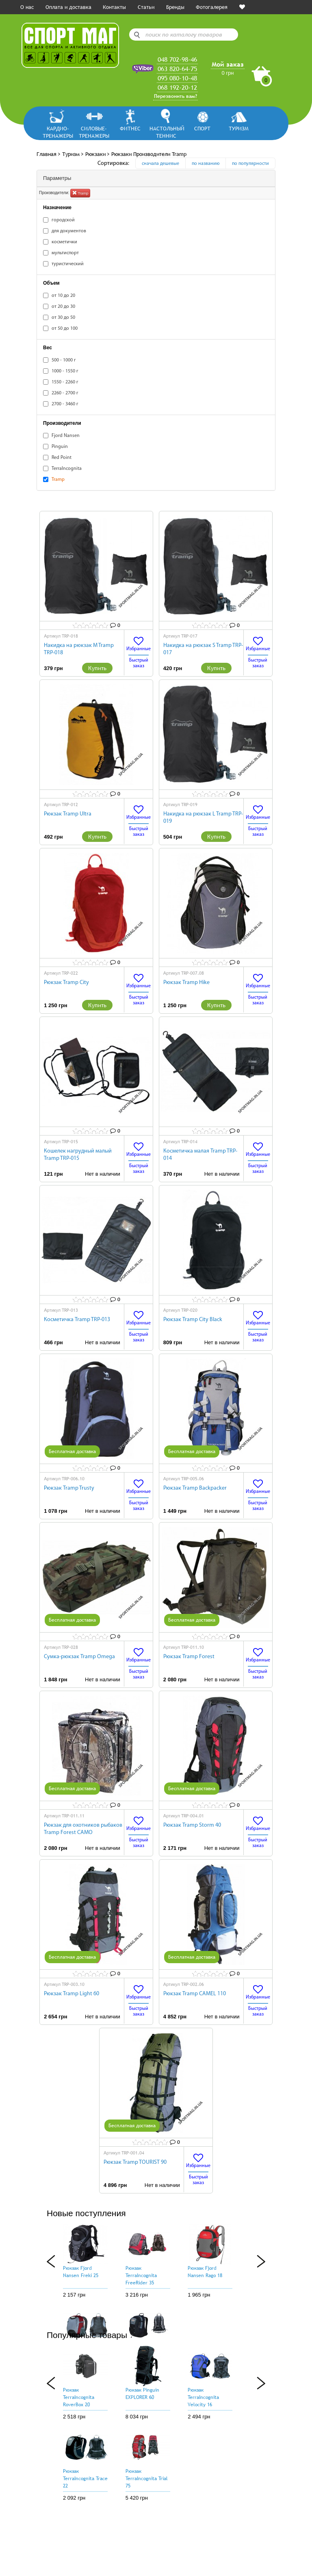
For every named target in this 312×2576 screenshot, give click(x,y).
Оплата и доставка (68, 7)
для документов (64, 231)
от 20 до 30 (59, 306)
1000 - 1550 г (60, 371)
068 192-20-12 (177, 87)
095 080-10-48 (177, 78)
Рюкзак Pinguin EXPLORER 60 (142, 2393)
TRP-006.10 (73, 1478)
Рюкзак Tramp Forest (188, 1657)
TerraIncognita (62, 468)
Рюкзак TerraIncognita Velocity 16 (203, 2397)
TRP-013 (70, 1310)
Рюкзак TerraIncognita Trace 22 (85, 2478)
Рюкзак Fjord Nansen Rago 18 (205, 2272)
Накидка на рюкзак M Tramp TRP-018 (79, 649)
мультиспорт (61, 252)
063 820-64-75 (177, 68)
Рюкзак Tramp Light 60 (71, 1994)
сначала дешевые (160, 163)
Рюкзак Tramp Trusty (69, 1488)
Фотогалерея (212, 7)
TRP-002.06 (192, 1984)
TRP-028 (70, 1647)
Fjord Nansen (61, 435)
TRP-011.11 (73, 1816)
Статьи (146, 7)
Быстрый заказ (138, 663)
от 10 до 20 (59, 295)
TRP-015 (70, 1141)
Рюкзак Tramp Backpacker (195, 1488)
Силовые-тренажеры (94, 132)
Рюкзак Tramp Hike (186, 983)
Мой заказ (228, 64)
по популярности (250, 163)
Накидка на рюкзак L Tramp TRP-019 (203, 817)
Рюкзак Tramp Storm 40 (192, 1825)
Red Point (57, 457)
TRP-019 (189, 804)
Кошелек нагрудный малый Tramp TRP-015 (78, 1154)
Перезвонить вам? (175, 96)
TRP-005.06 (192, 1478)
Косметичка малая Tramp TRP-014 (200, 1154)
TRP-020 (189, 1310)
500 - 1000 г (59, 360)
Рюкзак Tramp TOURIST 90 (135, 2162)
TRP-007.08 (192, 973)
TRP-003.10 (73, 1984)
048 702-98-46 (177, 59)
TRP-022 (70, 973)
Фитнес (130, 128)
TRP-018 (70, 636)
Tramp (80, 192)
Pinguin (55, 446)
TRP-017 (189, 636)
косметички (60, 241)
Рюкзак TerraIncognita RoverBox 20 (78, 2397)
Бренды (175, 7)
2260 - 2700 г (60, 393)
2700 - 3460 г (60, 404)
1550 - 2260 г (60, 382)
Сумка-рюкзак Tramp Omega (79, 1657)
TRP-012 (70, 804)
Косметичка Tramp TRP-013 (77, 1320)
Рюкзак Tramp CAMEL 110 (194, 1994)
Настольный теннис (166, 132)
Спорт (202, 128)
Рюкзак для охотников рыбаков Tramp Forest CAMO (83, 1829)
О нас (27, 7)
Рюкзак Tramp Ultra (67, 814)
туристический (63, 263)
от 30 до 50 (59, 317)
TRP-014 (189, 1141)
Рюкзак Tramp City (66, 983)
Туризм (239, 128)
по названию (205, 163)
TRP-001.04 (132, 2153)
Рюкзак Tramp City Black (192, 1320)
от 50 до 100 (60, 328)
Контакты (114, 7)
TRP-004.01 (192, 1816)
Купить (97, 668)
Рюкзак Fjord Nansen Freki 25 (80, 2272)
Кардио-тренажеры (58, 132)
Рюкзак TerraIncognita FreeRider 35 (141, 2275)
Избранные (138, 643)
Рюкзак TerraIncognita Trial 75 (147, 2478)
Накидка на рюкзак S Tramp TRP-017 (203, 649)
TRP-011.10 (192, 1647)
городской (59, 220)
